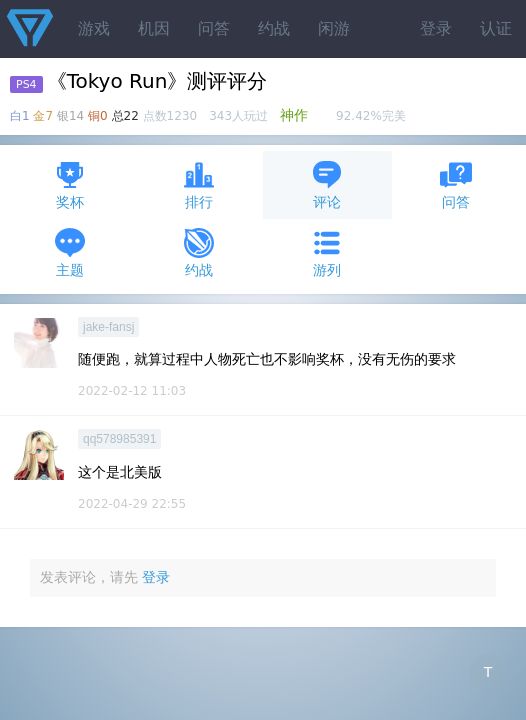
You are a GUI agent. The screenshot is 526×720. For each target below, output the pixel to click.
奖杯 (70, 184)
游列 (327, 252)
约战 (274, 28)
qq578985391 (119, 439)
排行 (199, 184)
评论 (327, 184)
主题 (70, 252)
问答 (214, 28)
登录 (436, 28)
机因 (154, 28)
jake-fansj (108, 327)
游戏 (94, 28)
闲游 (334, 28)
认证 (496, 28)
